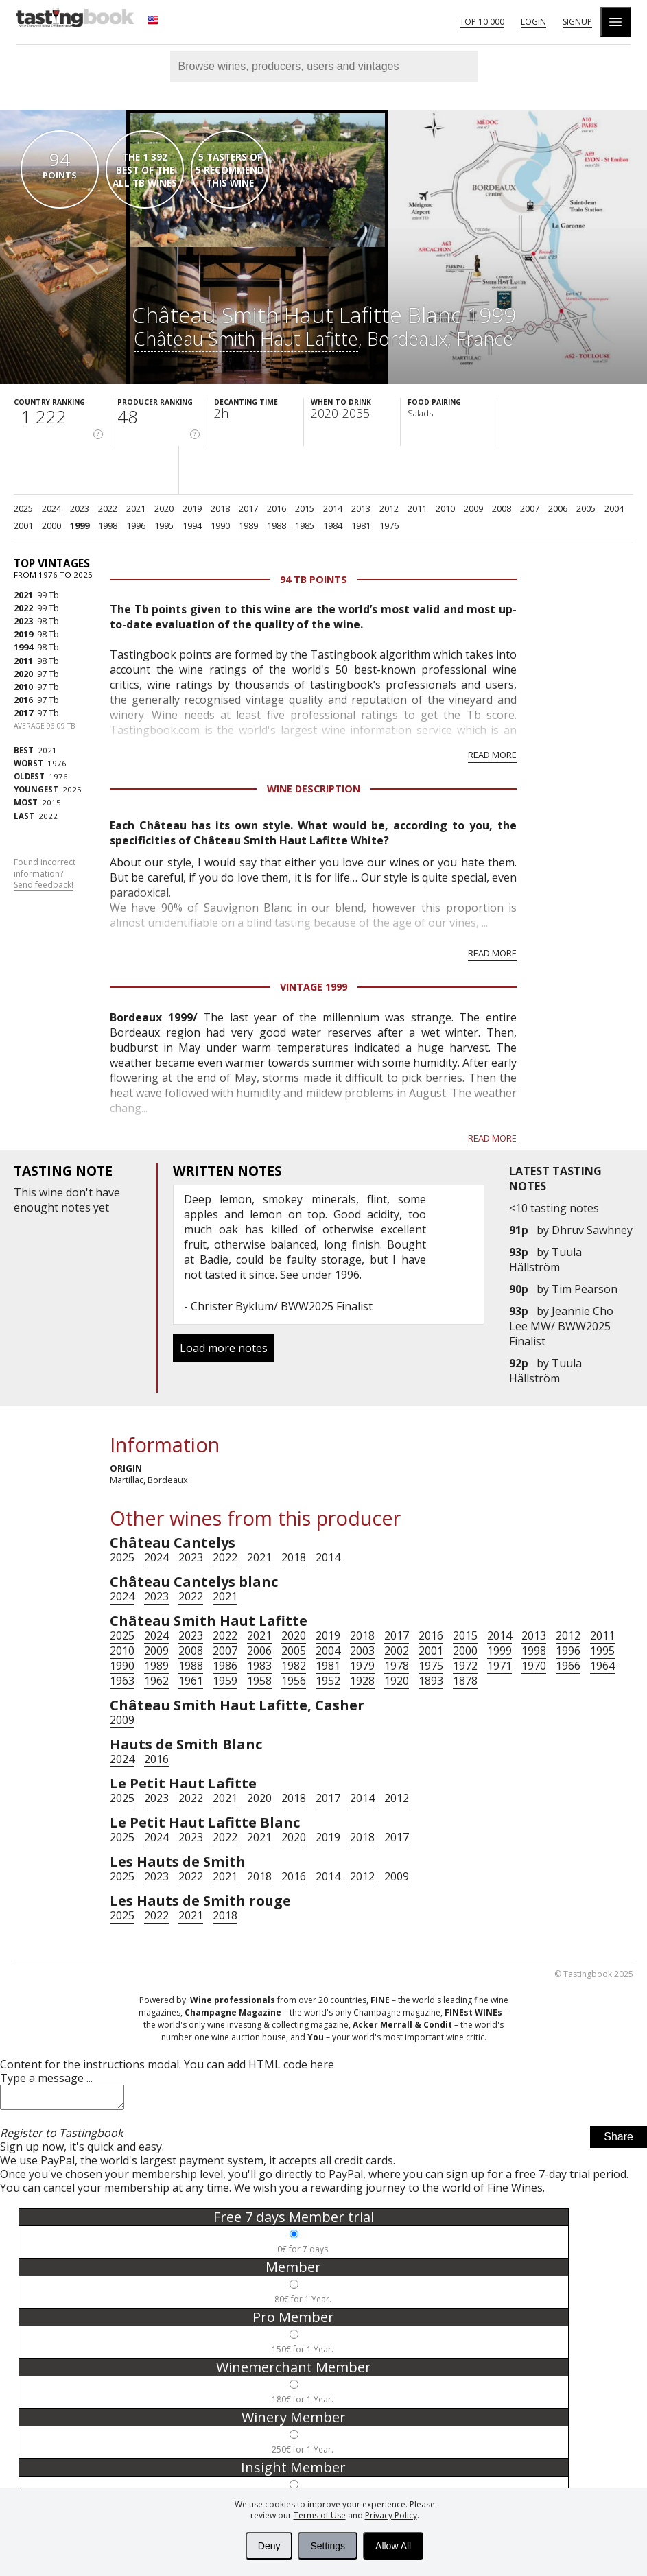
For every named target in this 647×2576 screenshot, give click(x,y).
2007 (529, 508)
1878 (465, 1680)
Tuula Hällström (545, 1259)
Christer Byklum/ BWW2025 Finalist (282, 1306)
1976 (389, 525)
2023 (79, 508)
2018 (220, 508)
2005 (586, 508)
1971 (499, 1665)
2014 (332, 508)
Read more (492, 754)
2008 (501, 508)
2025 (23, 508)
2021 (135, 508)
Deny (269, 2545)
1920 (396, 1680)
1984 (332, 525)
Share (618, 2141)
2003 (362, 1650)
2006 (557, 508)
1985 (304, 525)
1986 (225, 1665)
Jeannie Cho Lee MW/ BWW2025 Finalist (561, 1326)
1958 (259, 1680)
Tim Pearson (584, 1289)
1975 (431, 1665)
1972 (465, 1665)
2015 (304, 508)
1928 (362, 1680)
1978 (396, 1665)
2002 (396, 1650)
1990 (220, 525)
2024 (51, 508)
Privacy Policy (391, 2515)
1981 (360, 525)
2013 (360, 508)
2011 (417, 508)
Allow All (393, 2545)
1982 (293, 1665)
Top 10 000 (482, 21)
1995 (164, 525)
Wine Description (313, 788)
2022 (107, 508)
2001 (23, 525)
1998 (107, 525)
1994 (192, 525)
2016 (276, 508)
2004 (614, 508)
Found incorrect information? (44, 874)
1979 (362, 1665)
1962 (156, 1680)
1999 (79, 525)
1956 (293, 1680)
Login (533, 21)
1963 (122, 1680)
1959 (225, 1680)
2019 (192, 508)
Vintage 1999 (313, 986)
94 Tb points (313, 579)
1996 (135, 525)
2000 (51, 525)
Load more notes (224, 1348)
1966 (568, 1665)
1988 (276, 525)
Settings (327, 2545)
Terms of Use (320, 2515)
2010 (445, 508)
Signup (577, 21)
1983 (259, 1665)
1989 (248, 525)
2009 (473, 508)
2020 (164, 508)
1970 (533, 1665)
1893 (431, 1680)
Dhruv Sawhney (592, 1230)
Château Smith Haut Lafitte (246, 338)
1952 (328, 1680)
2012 (389, 508)
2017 (248, 508)
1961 (190, 1680)
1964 (602, 1665)
